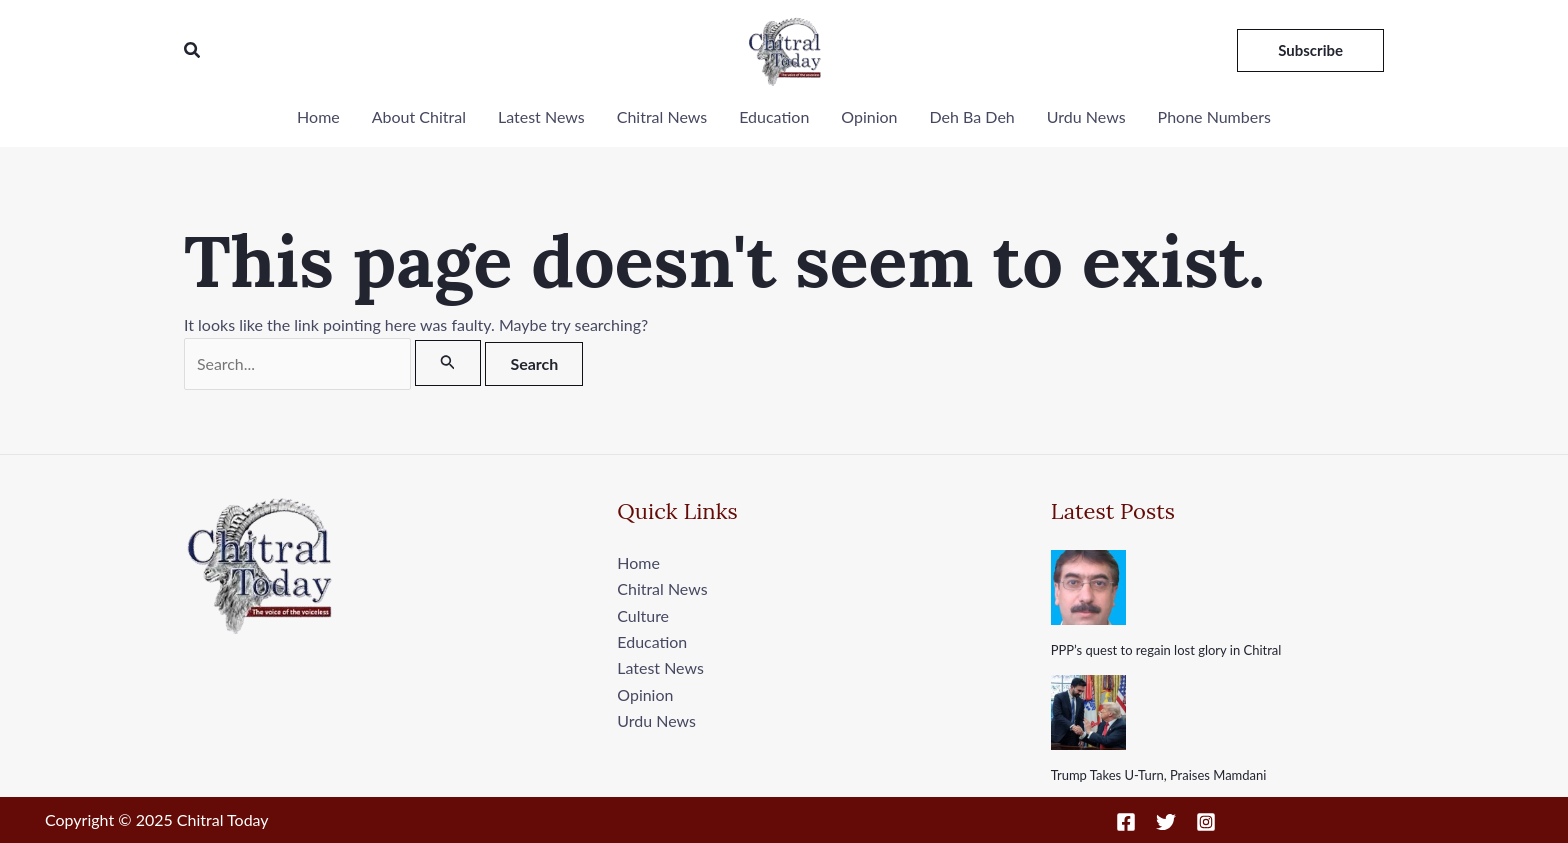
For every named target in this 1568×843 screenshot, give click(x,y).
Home (318, 116)
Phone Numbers (1214, 116)
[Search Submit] (448, 363)
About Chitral (419, 116)
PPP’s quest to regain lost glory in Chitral (1166, 650)
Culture (643, 615)
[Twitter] (1166, 822)
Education (774, 116)
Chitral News (662, 116)
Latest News (541, 116)
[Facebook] (1126, 822)
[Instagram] (1206, 822)
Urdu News (1086, 116)
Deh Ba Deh (972, 116)
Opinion (869, 116)
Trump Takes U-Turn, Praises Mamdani (1159, 776)
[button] (193, 50)
